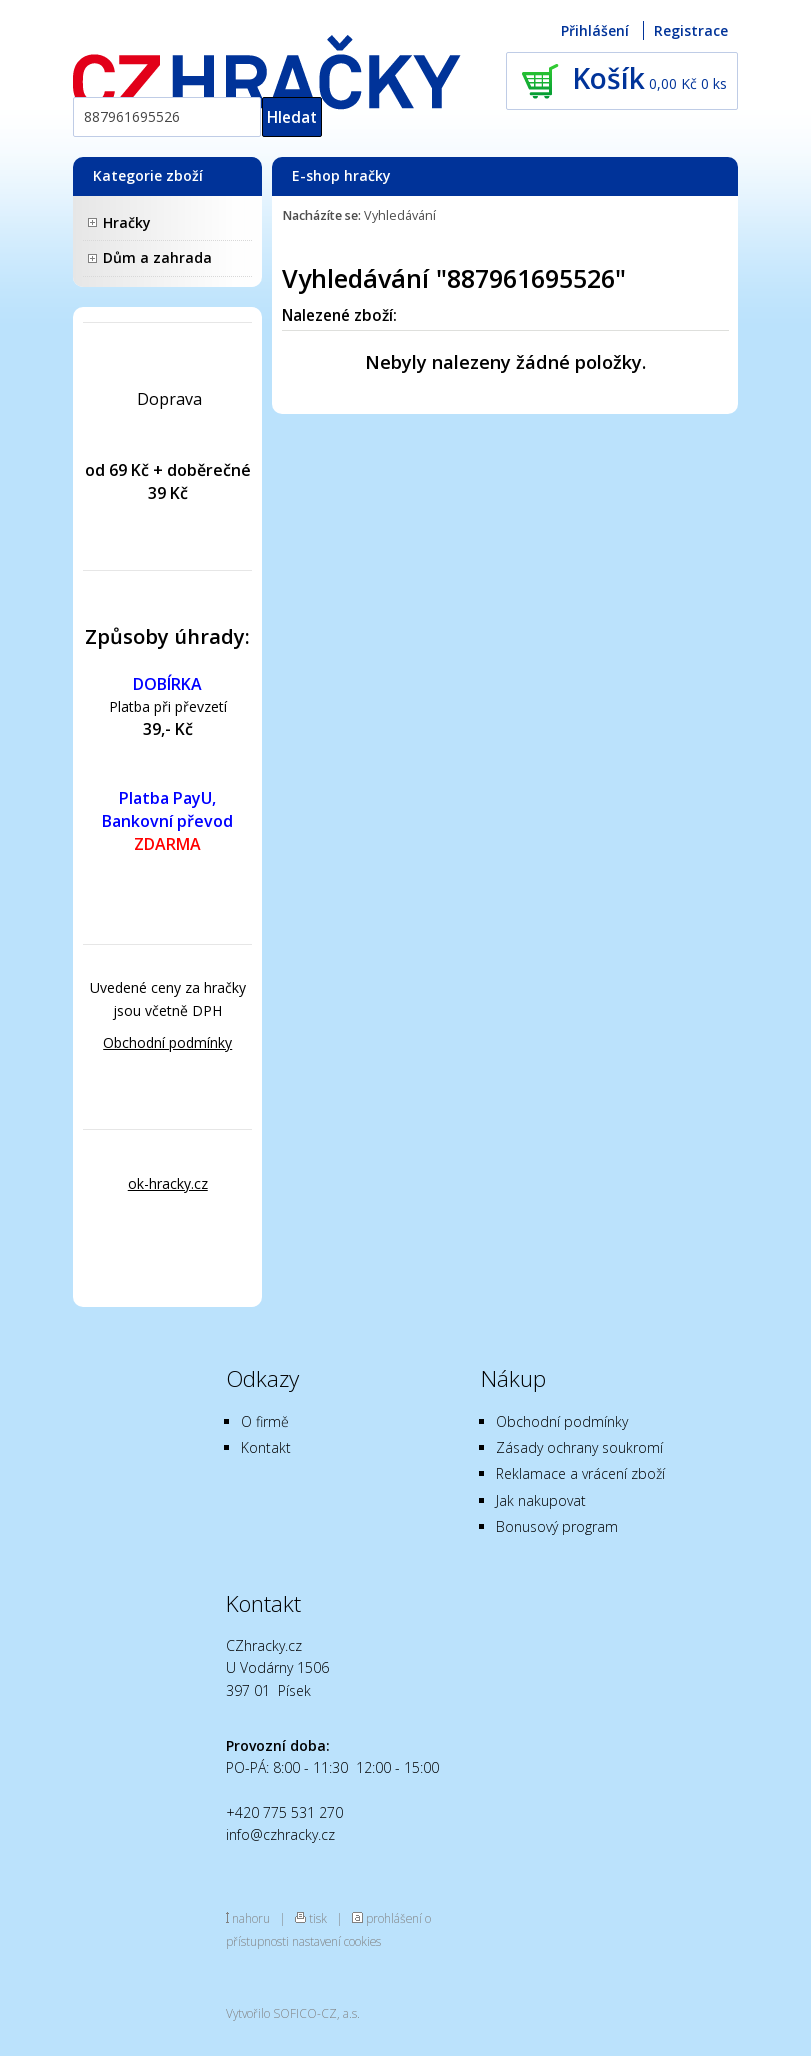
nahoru (251, 1918)
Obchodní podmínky (167, 1042)
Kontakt (266, 1447)
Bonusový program (557, 1526)
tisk (318, 1918)
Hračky (127, 222)
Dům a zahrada (157, 257)
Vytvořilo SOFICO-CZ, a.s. (293, 2013)
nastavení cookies (336, 1941)
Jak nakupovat (541, 1500)
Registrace (691, 30)
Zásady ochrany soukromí (579, 1447)
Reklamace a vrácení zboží (580, 1473)
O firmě (265, 1421)
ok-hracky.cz (168, 1183)
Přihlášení (595, 30)
